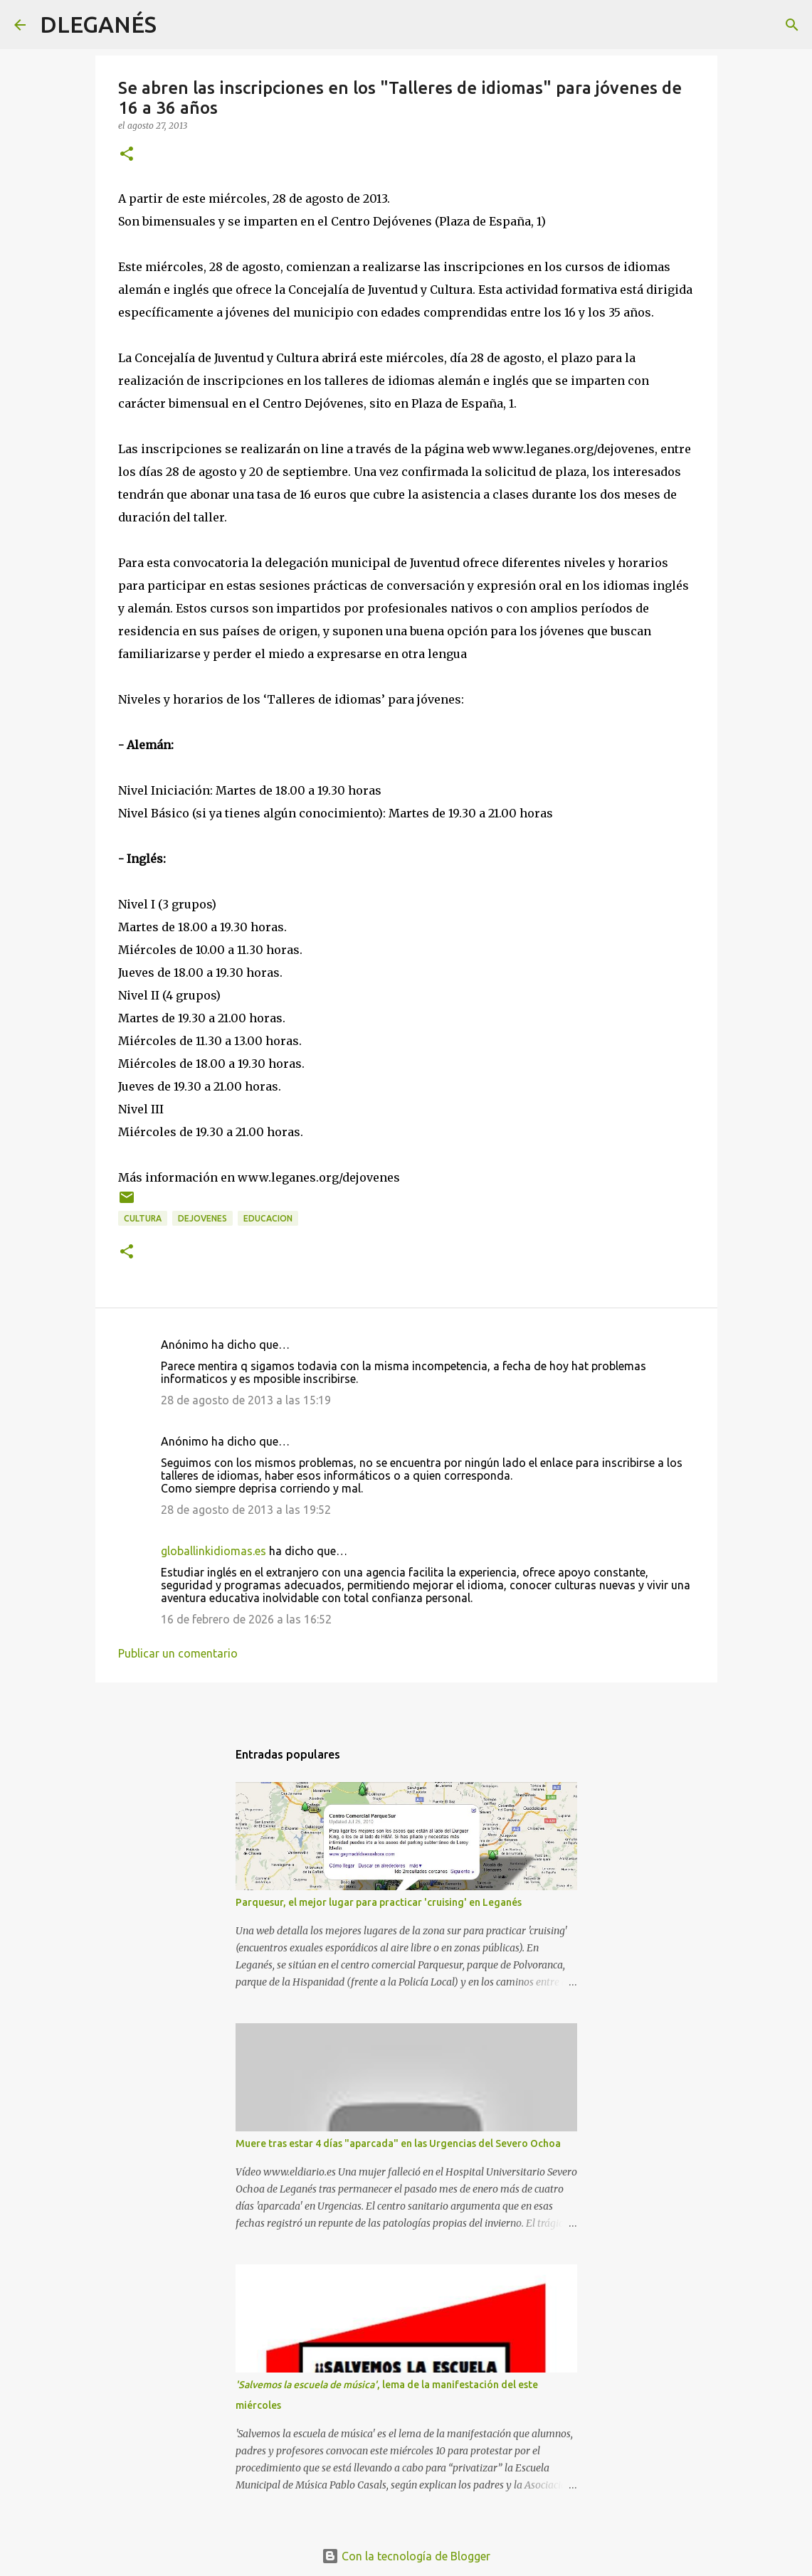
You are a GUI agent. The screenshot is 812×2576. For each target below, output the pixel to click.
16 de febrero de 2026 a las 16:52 (246, 1619)
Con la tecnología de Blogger (406, 2556)
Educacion (267, 1218)
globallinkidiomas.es (213, 1550)
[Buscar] (176, 25)
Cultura (143, 1218)
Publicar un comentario (178, 1653)
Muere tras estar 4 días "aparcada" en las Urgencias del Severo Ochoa (398, 2143)
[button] (126, 154)
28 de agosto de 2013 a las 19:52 (246, 1509)
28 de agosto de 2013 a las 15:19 (246, 1400)
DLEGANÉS (98, 24)
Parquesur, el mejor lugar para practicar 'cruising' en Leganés (379, 1902)
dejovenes (202, 1218)
